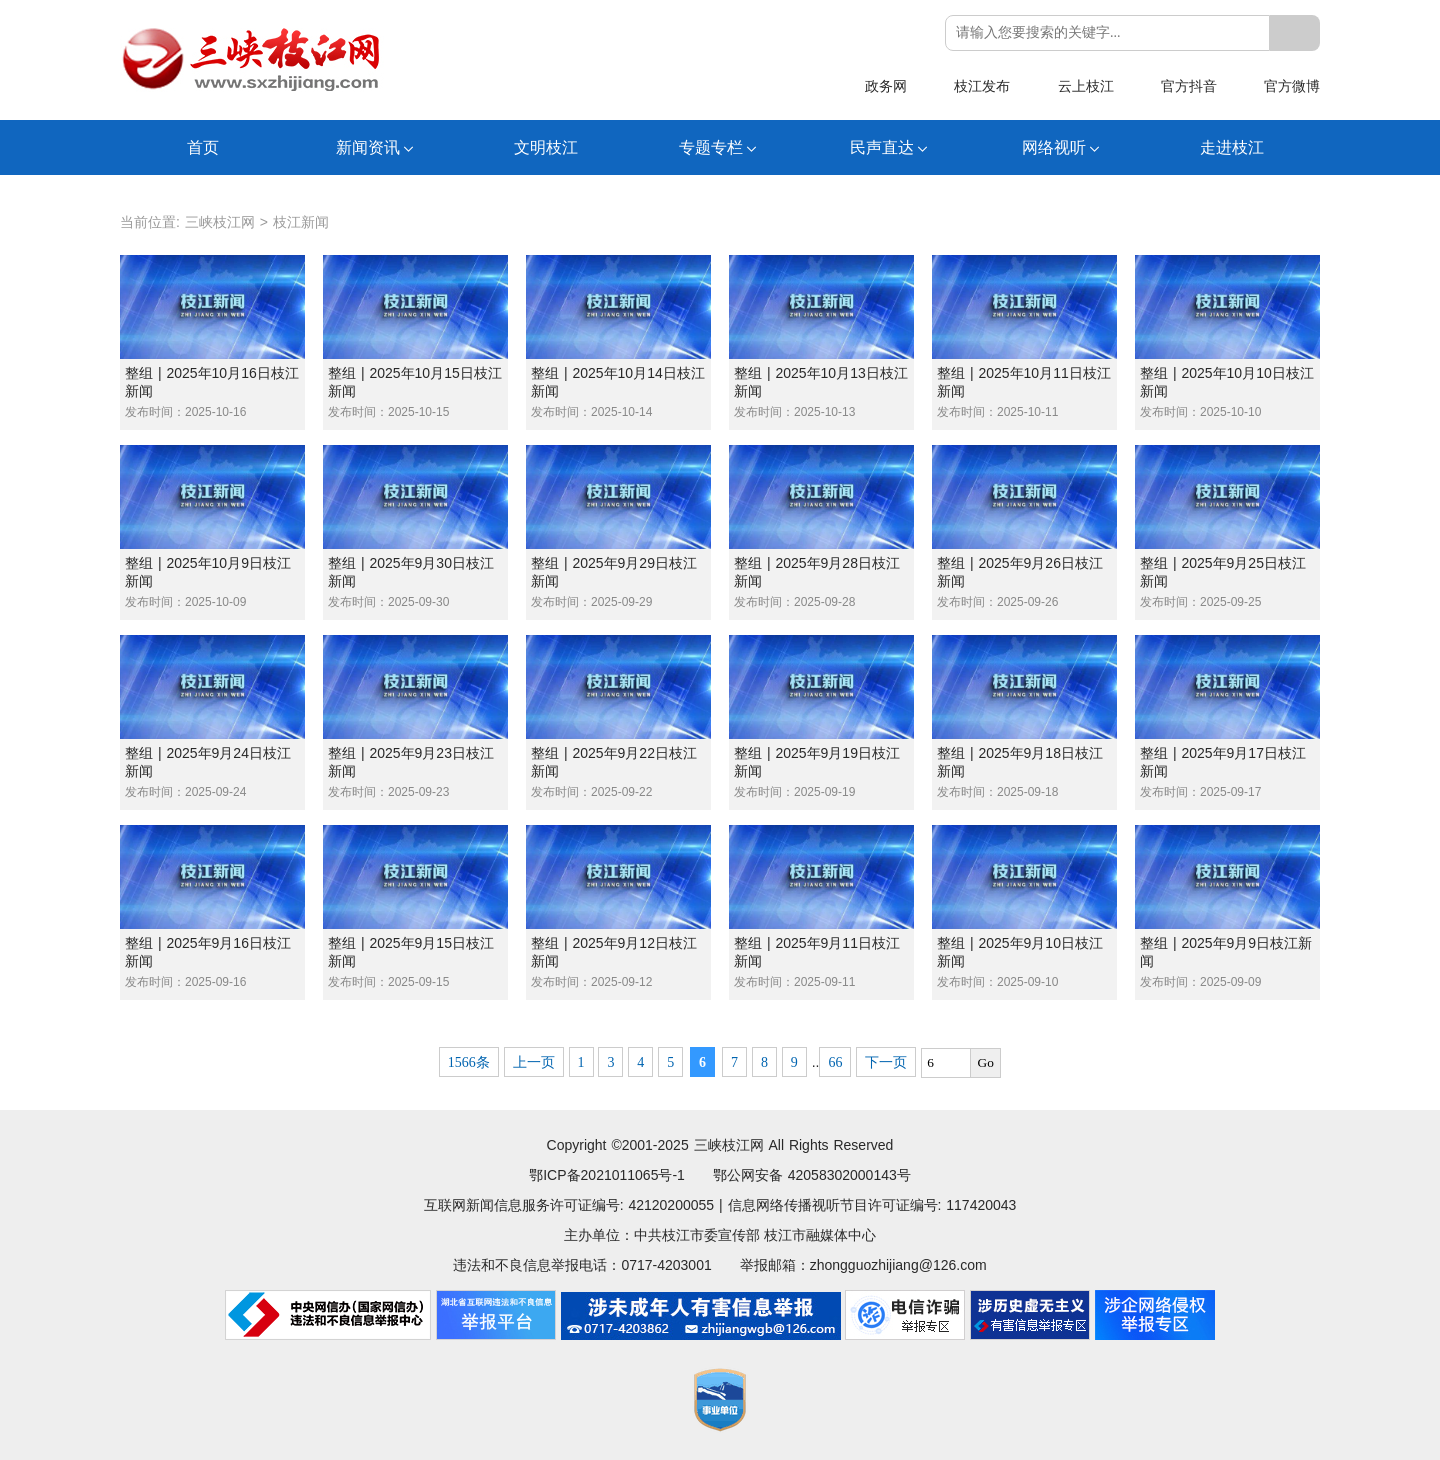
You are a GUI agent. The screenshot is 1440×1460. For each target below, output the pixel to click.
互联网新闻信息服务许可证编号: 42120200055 (569, 1205)
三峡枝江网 (220, 222)
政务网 (886, 86)
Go (986, 1062)
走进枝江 (1232, 147)
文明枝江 (546, 147)
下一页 (886, 1062)
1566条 (469, 1062)
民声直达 (882, 147)
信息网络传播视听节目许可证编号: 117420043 (872, 1205)
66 (835, 1062)
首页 (203, 147)
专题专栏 (711, 147)
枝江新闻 (301, 222)
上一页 (534, 1062)
